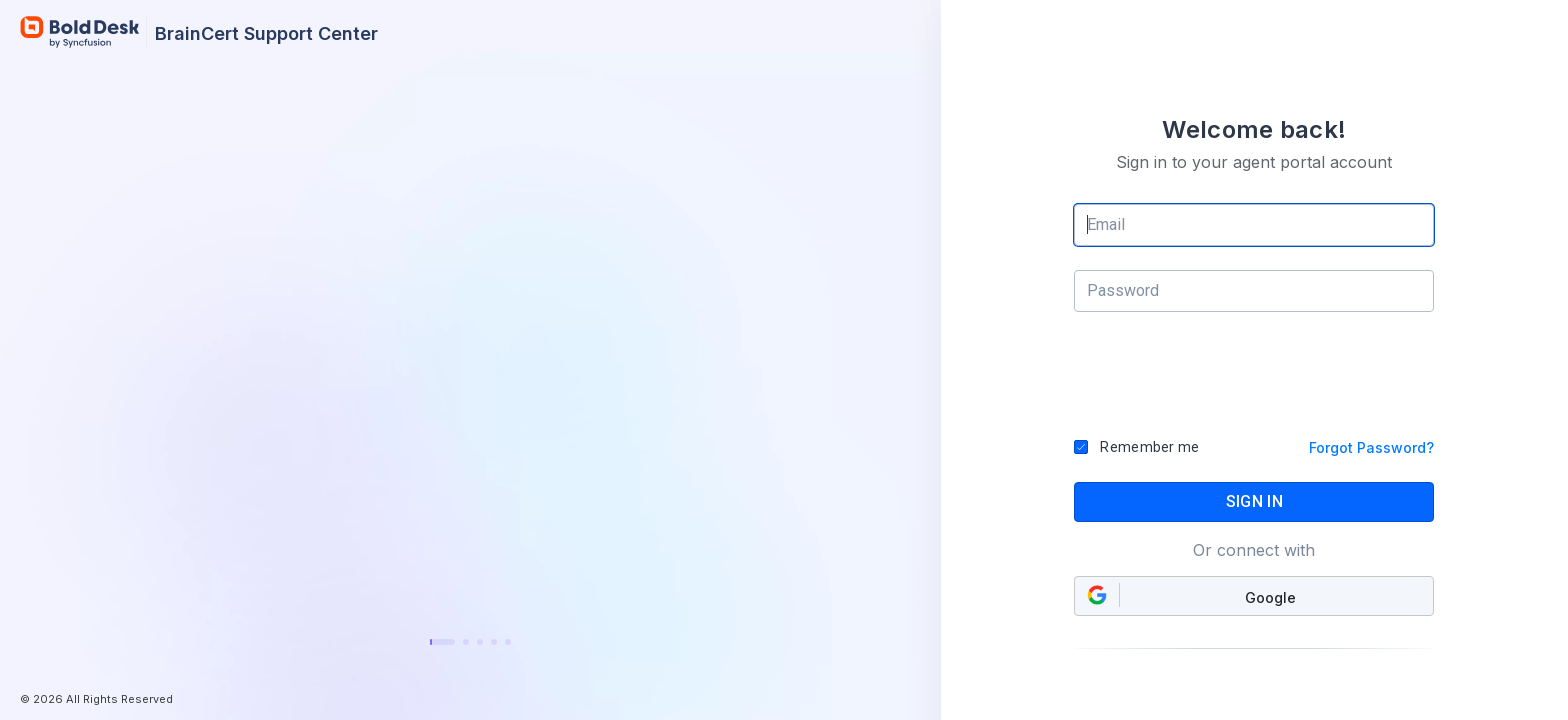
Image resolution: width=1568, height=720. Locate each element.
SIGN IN (1254, 501)
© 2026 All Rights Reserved (96, 699)
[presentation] (1255, 382)
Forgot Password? (1371, 447)
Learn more (470, 589)
